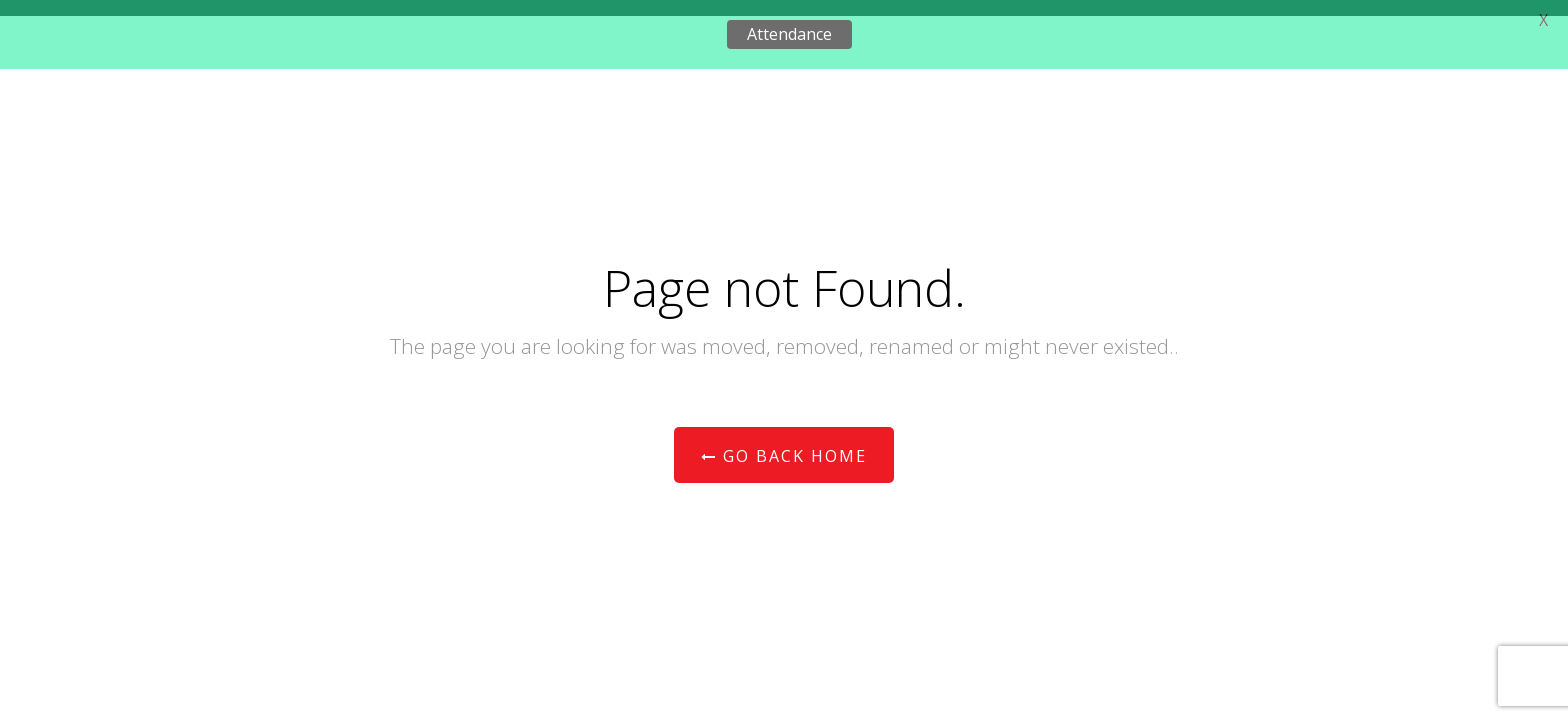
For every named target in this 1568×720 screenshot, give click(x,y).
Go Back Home (784, 456)
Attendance (789, 34)
